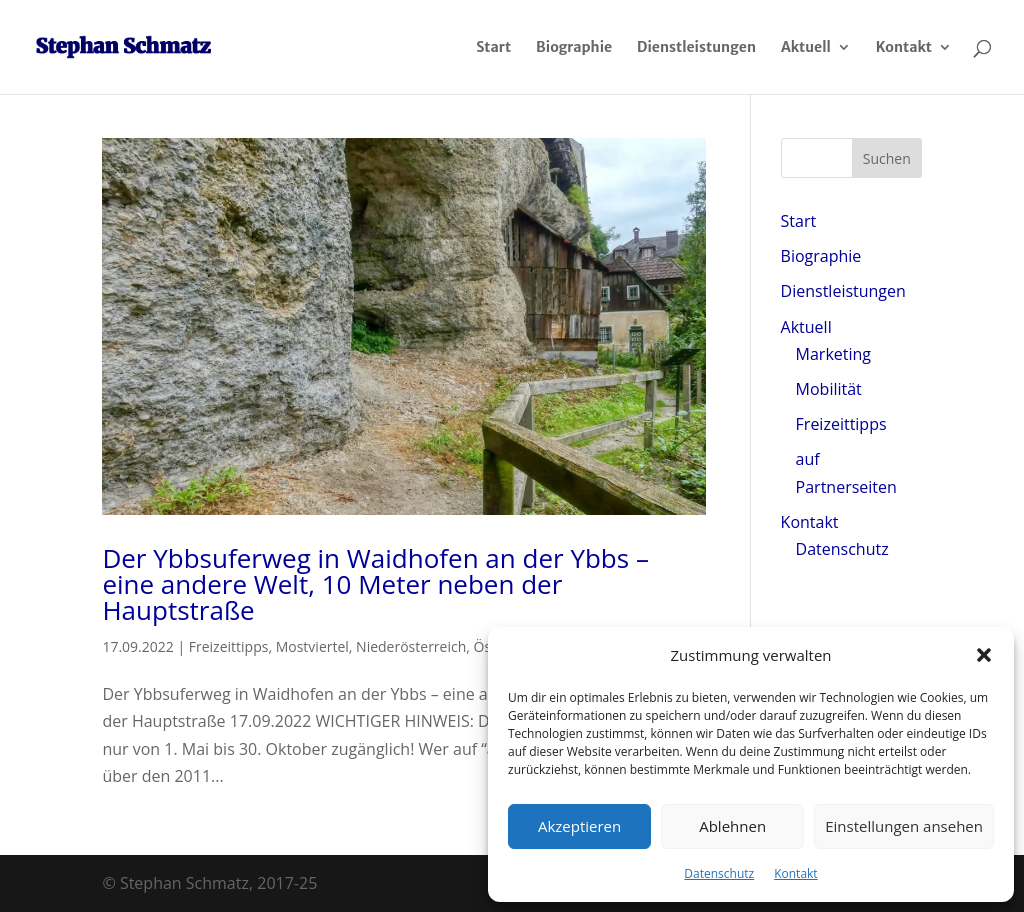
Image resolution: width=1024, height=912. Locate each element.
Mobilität (829, 389)
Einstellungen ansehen (904, 826)
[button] (984, 655)
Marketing (833, 354)
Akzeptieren (579, 826)
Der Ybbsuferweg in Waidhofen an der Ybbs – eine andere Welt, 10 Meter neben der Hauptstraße (375, 584)
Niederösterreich (411, 646)
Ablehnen (732, 826)
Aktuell (806, 48)
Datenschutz (719, 873)
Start (493, 48)
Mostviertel (312, 646)
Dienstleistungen (696, 48)
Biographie (574, 48)
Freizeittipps (229, 646)
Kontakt (795, 873)
